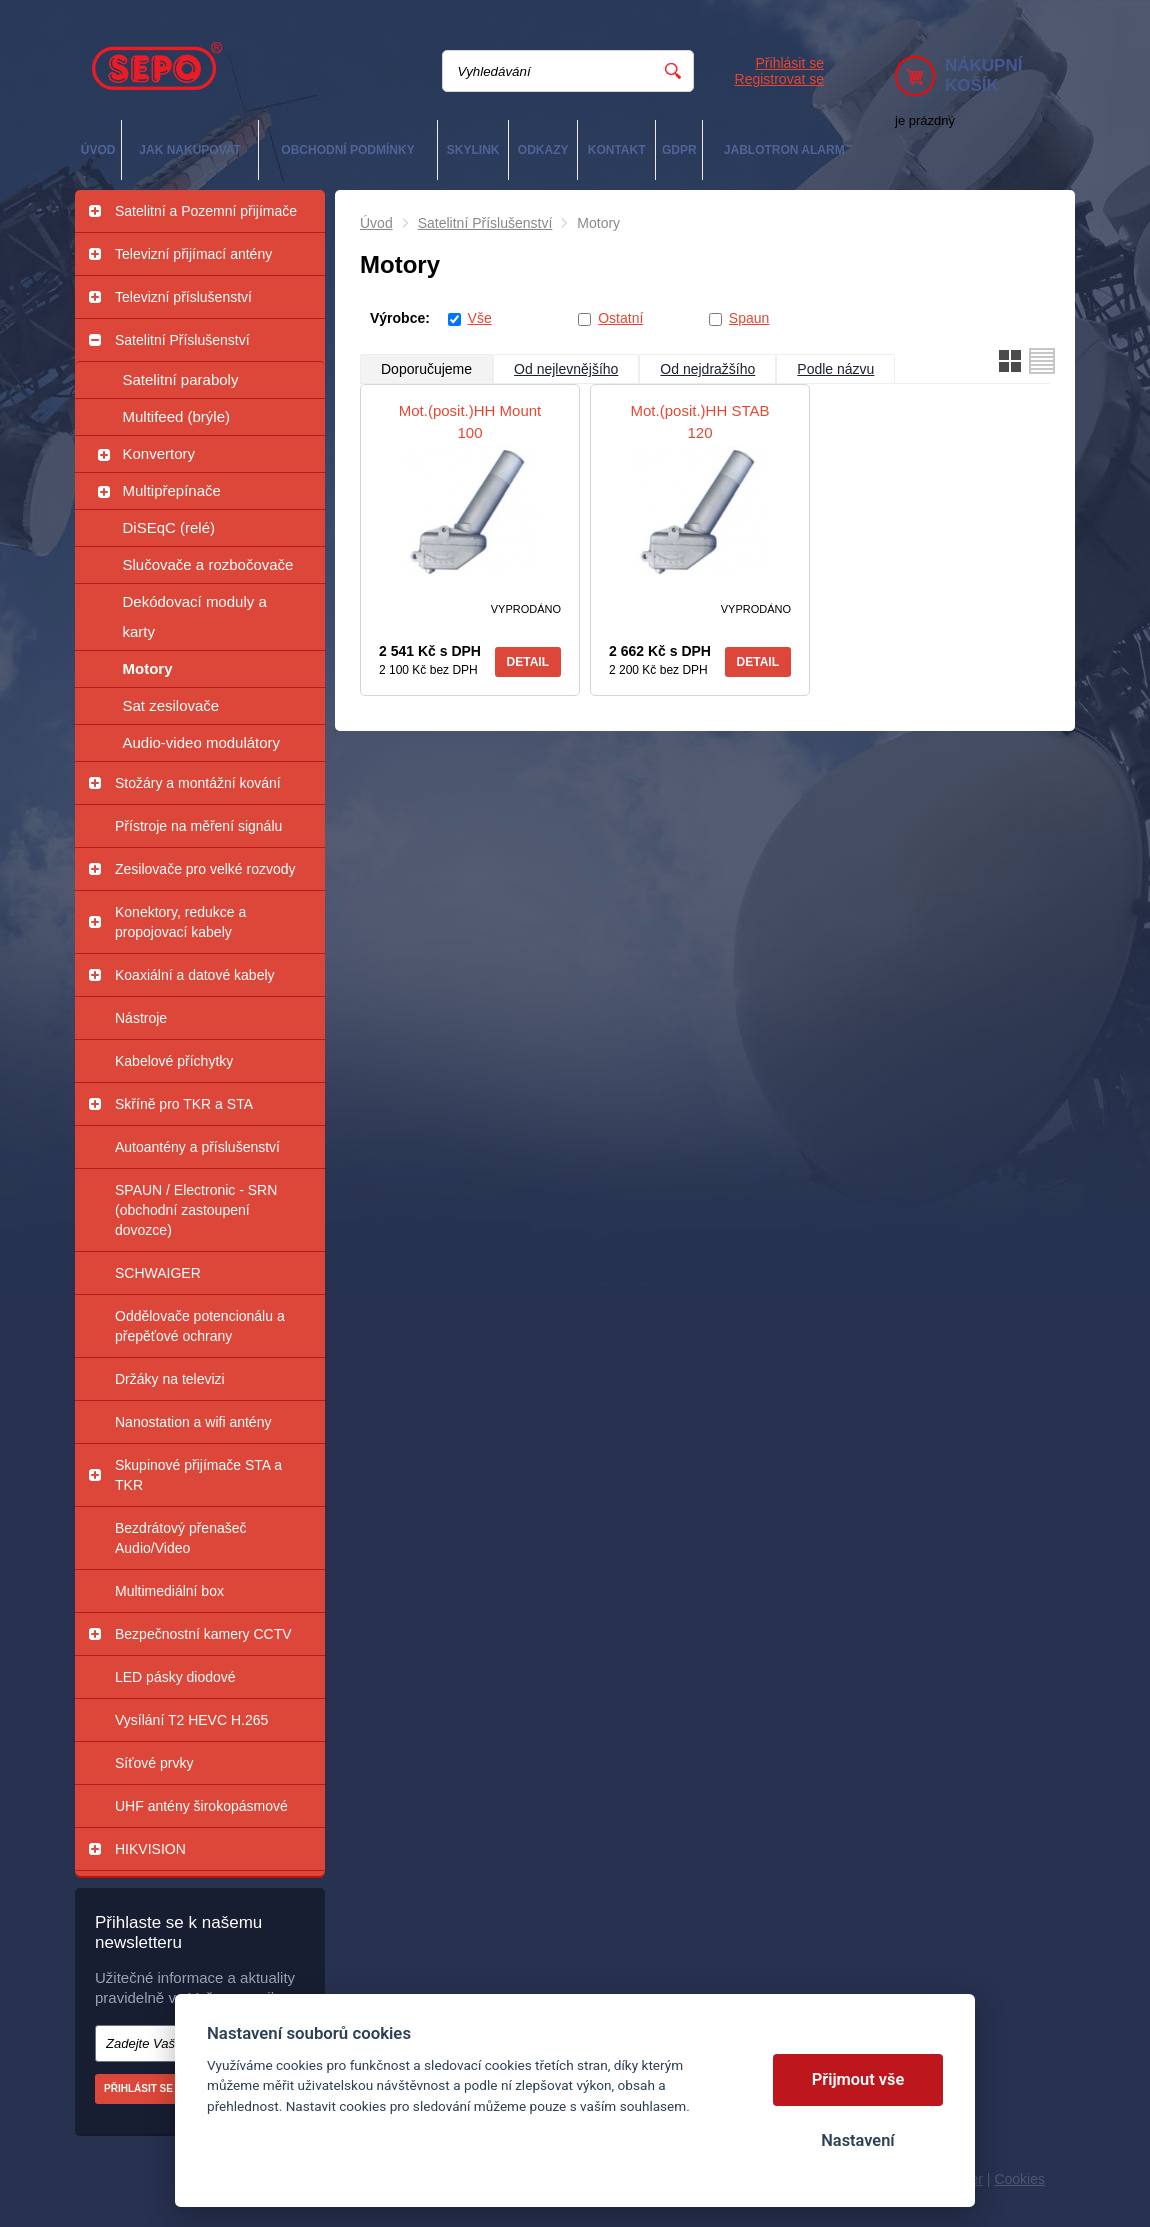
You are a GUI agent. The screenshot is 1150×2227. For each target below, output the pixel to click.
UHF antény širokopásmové (201, 1806)
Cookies (1019, 2179)
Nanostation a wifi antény (193, 1422)
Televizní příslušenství (183, 297)
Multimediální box (169, 1591)
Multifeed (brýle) (177, 416)
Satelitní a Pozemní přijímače (206, 211)
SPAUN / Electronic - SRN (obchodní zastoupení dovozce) (196, 1210)
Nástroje (141, 1018)
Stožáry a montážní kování (198, 783)
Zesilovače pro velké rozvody (205, 869)
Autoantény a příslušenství (197, 1147)
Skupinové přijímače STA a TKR (198, 1475)
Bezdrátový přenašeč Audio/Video (181, 1538)
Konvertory (159, 453)
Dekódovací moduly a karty (195, 616)
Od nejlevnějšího (566, 369)
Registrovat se (779, 79)
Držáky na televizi (170, 1379)
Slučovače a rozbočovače (208, 564)
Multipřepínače (172, 490)
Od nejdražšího (707, 369)
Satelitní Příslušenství (182, 340)
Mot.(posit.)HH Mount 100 (470, 421)
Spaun (749, 318)
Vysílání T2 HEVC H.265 (191, 1720)
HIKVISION (150, 1849)
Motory (148, 668)
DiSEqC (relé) (169, 527)
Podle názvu (835, 369)
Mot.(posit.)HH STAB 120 (700, 421)
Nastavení (857, 2140)
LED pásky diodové (175, 1677)
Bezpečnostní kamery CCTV (203, 1634)
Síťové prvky (154, 1763)
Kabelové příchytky (174, 1061)
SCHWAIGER (158, 1273)
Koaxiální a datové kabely (195, 975)
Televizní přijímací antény (193, 254)
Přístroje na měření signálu (198, 826)
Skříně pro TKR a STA (184, 1104)
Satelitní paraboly (181, 379)
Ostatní (620, 318)
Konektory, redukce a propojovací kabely (180, 922)
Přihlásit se (790, 63)
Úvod (376, 223)
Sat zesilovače (171, 705)
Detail (528, 662)
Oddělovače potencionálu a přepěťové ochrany (200, 1326)
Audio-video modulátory (202, 742)
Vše (480, 318)
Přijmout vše (858, 2079)
